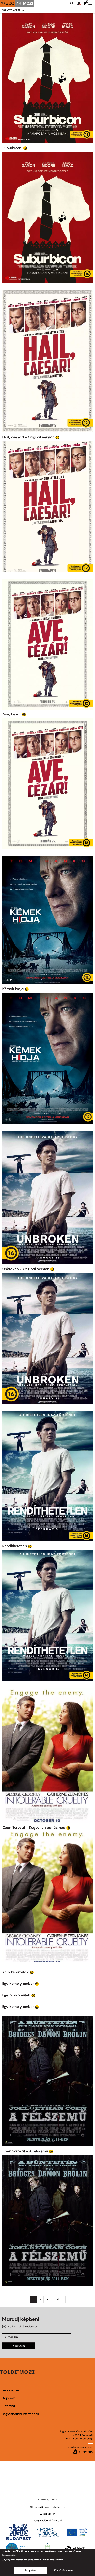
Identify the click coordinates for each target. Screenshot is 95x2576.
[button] (80, 3)
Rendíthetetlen (14, 1546)
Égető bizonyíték (16, 1995)
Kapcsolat (9, 2398)
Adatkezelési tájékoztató (47, 2520)
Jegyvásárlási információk (20, 2414)
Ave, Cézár (11, 714)
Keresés (72, 3)
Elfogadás (30, 2570)
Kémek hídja (13, 989)
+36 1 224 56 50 (83, 2434)
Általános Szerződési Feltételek (47, 2506)
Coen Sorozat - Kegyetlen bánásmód (33, 1827)
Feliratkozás (18, 2345)
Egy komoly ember (18, 1983)
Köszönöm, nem (63, 2570)
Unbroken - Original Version (25, 1269)
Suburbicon (12, 148)
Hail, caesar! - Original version (28, 437)
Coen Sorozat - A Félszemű (25, 2151)
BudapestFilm (47, 2513)
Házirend (8, 2406)
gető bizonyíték (15, 1972)
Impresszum (10, 2390)
